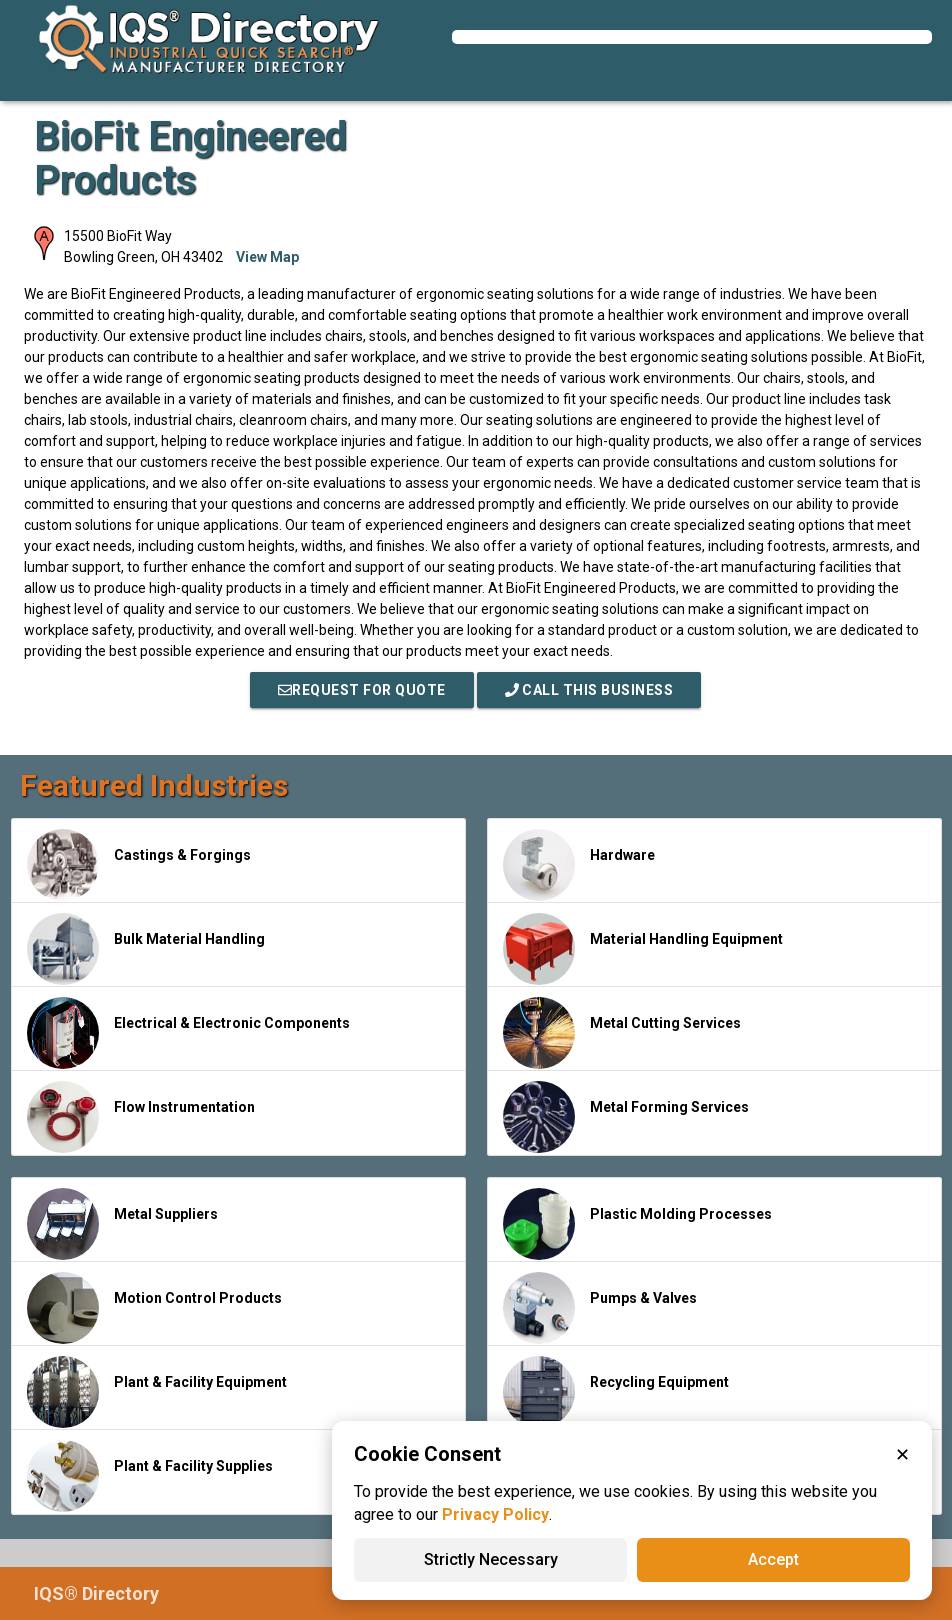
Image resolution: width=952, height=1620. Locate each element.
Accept (773, 1559)
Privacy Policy (495, 1514)
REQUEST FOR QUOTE (362, 690)
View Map (267, 257)
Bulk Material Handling (146, 949)
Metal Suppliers (122, 1224)
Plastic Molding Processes (637, 1224)
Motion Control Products (154, 1308)
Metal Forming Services (626, 1117)
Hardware (579, 865)
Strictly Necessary (491, 1559)
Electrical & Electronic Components (188, 1033)
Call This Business (589, 690)
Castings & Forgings (139, 865)
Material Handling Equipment (643, 949)
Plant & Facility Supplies (150, 1476)
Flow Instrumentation (141, 1117)
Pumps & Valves (600, 1308)
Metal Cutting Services (622, 1033)
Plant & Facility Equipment (157, 1392)
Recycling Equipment (616, 1392)
